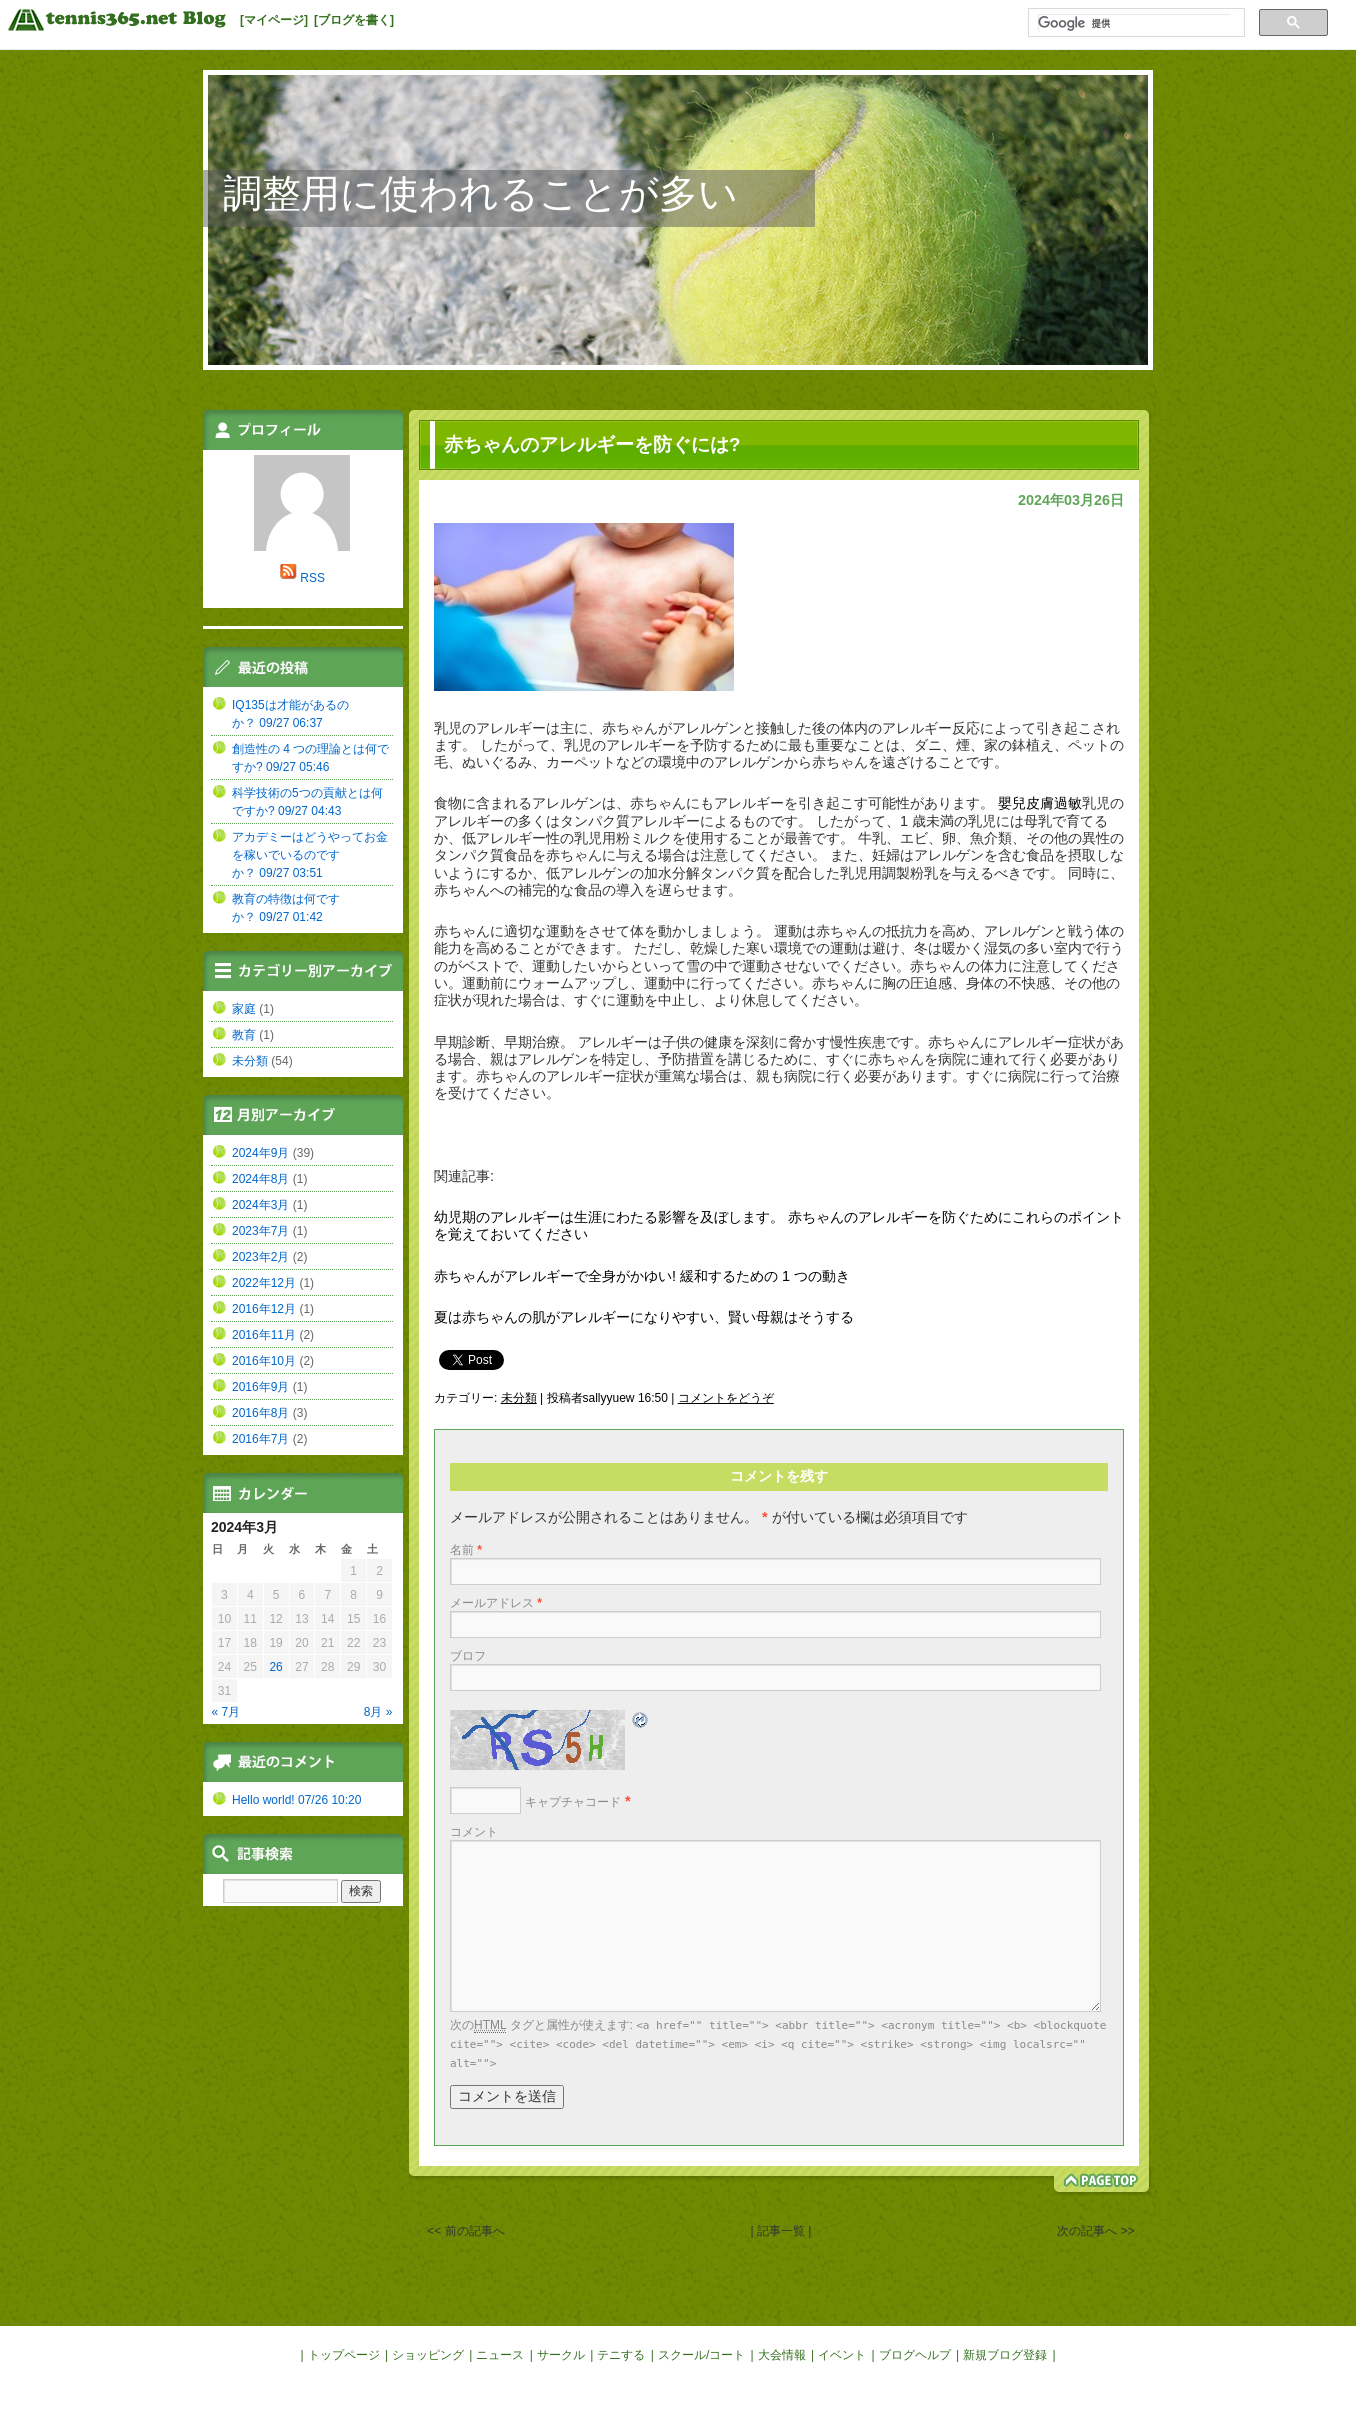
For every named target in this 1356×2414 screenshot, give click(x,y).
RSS (312, 578)
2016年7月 (260, 1439)
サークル (561, 2355)
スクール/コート (701, 2355)
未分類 (519, 1398)
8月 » (378, 1712)
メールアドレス (496, 1603)
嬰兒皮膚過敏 (1040, 803)
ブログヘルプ (915, 2355)
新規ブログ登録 (1005, 2355)
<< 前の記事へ (465, 2231)
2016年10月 (264, 1361)
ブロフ (468, 1656)
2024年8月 (260, 1179)
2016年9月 (260, 1387)
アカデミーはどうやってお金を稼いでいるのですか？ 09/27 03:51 (310, 855)
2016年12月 (264, 1309)
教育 (244, 1035)
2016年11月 (264, 1335)
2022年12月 (264, 1283)
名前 (466, 1550)
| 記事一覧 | (781, 2231)
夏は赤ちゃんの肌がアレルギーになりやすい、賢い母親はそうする (644, 1317)
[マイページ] (274, 20)
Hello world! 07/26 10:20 (296, 1800)
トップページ (344, 2355)
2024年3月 (260, 1205)
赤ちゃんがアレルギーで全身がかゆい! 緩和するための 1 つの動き (642, 1276)
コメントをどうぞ (726, 1398)
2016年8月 (260, 1413)
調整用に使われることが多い (480, 193)
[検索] (1134, 23)
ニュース (500, 2355)
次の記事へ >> (1095, 2231)
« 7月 (226, 1712)
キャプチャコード (573, 1802)
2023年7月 (260, 1231)
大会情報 (782, 2355)
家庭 (244, 1009)
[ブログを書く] (354, 20)
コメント (474, 1832)
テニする (621, 2355)
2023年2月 (260, 1257)
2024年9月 (260, 1153)
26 (275, 1667)
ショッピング (428, 2355)
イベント (842, 2355)
